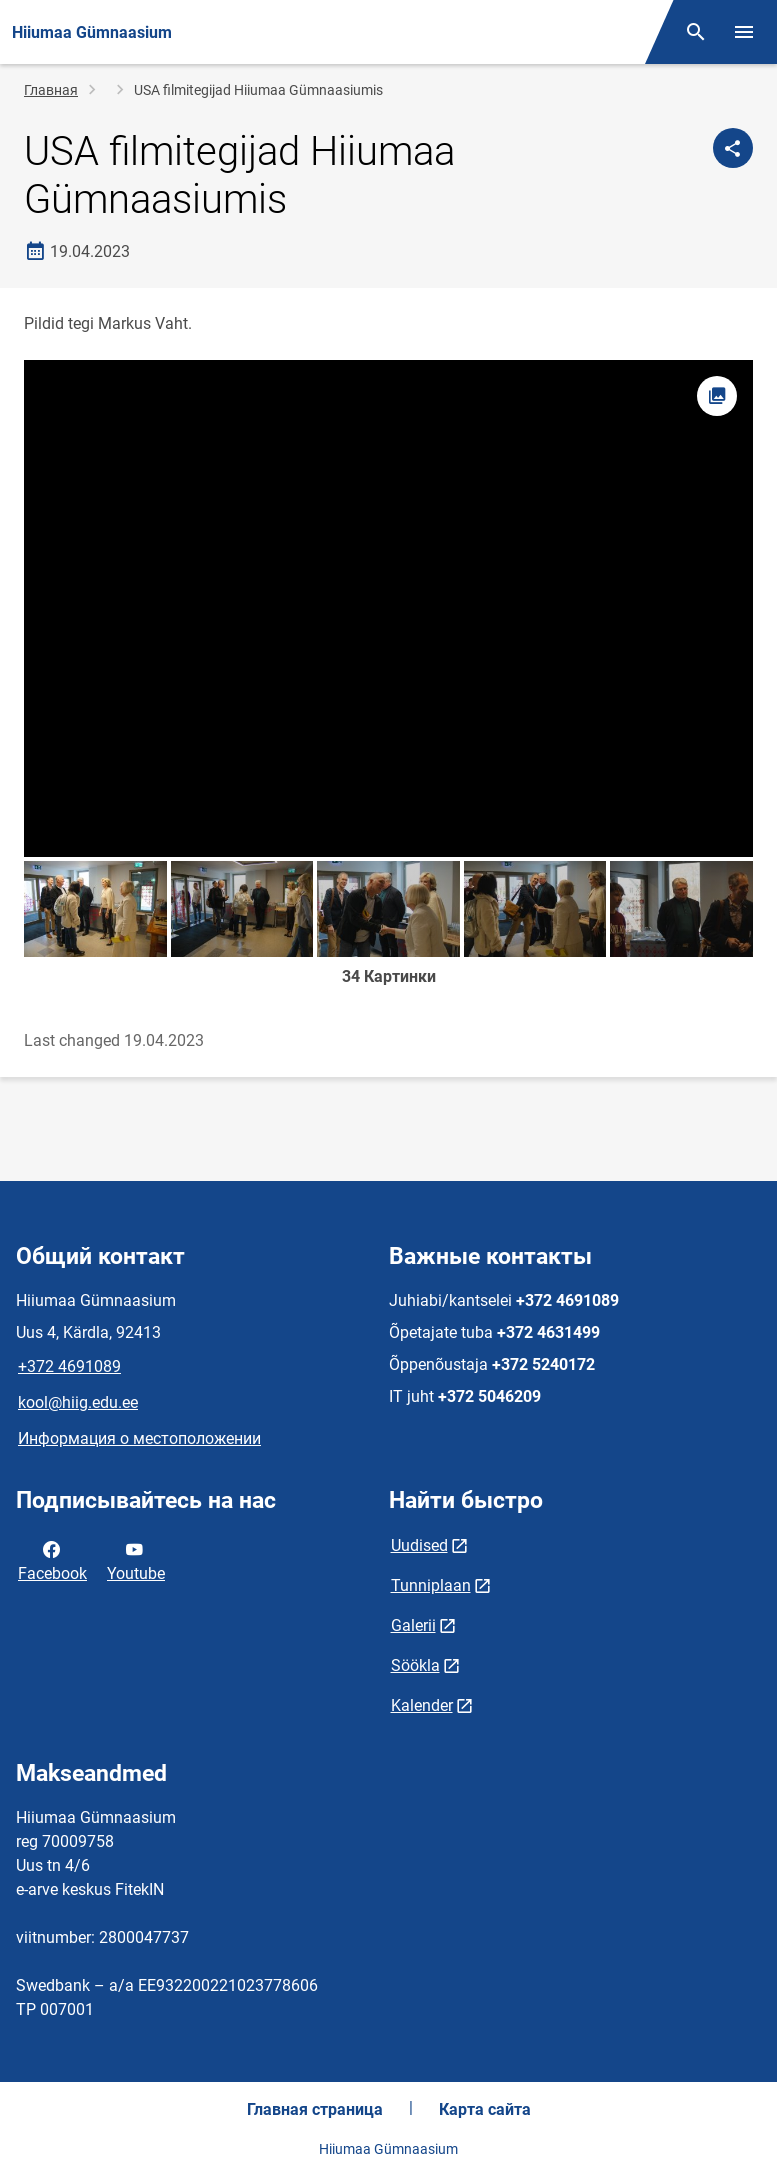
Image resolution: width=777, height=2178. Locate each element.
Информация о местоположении (139, 1438)
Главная (51, 90)
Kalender (422, 1705)
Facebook (52, 1560)
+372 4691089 (69, 1366)
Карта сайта (485, 2109)
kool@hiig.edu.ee (78, 1402)
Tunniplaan (431, 1585)
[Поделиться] (733, 148)
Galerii (413, 1625)
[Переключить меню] (744, 32)
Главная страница (315, 2109)
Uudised (419, 1545)
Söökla (415, 1665)
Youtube (136, 1560)
